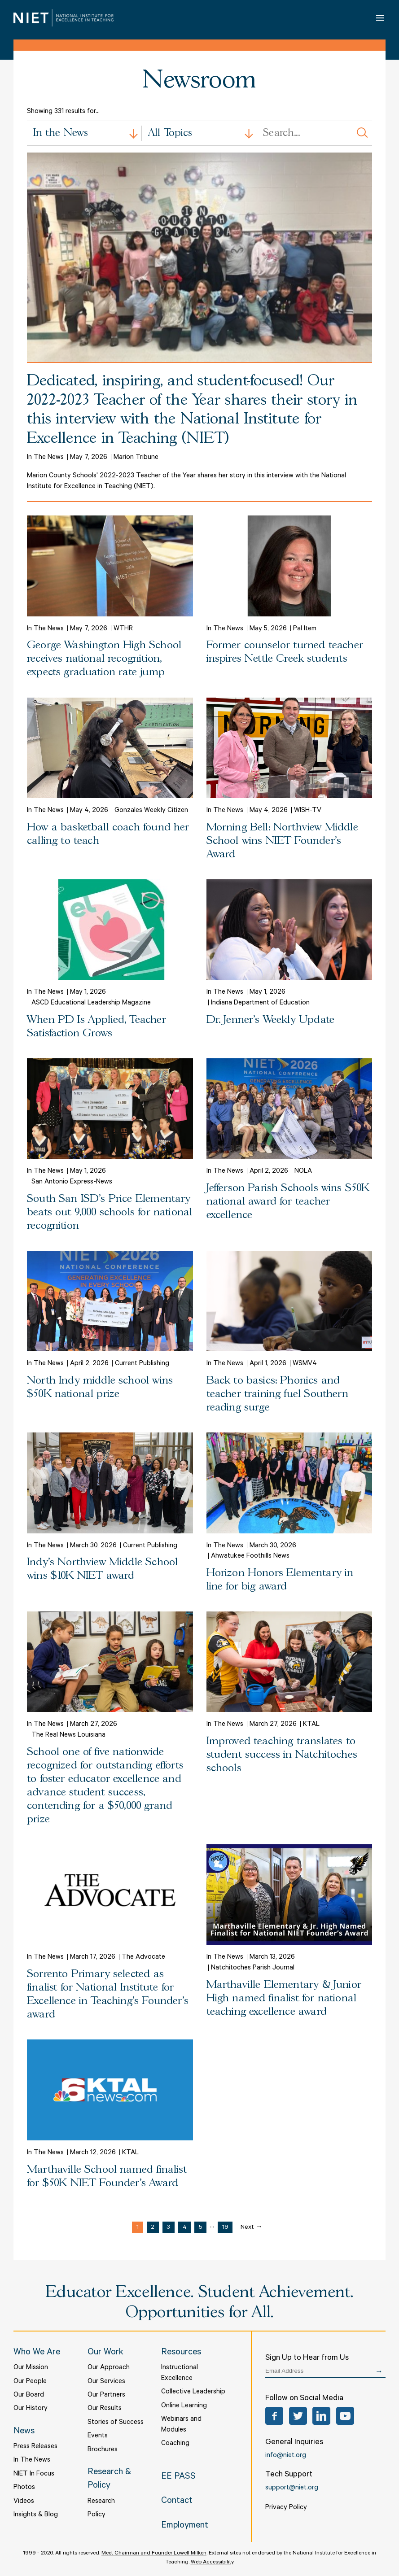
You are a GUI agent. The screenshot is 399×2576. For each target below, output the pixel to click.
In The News (31, 2460)
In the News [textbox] (60, 133)
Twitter (298, 2416)
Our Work (105, 2353)
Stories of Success (116, 2423)
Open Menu (381, 18)
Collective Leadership (193, 2392)
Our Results (105, 2409)
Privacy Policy (286, 2508)
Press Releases (35, 2447)
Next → (252, 2227)
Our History (30, 2409)
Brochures (103, 2450)
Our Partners (106, 2395)
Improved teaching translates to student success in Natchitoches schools (281, 1754)
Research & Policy (109, 2480)
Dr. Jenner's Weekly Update (270, 1020)
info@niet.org (285, 2456)
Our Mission (30, 2368)
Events (98, 2436)
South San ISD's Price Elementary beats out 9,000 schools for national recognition (109, 1212)
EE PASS (178, 2477)
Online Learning (184, 2406)
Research (101, 2502)
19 (225, 2227)
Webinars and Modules (181, 2425)
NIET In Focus (33, 2474)
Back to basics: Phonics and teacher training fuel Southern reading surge (277, 1394)
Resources (181, 2353)
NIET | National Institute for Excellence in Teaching (63, 17)
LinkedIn (321, 2416)
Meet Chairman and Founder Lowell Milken (153, 2553)
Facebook (274, 2416)
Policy (96, 2515)
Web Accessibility (212, 2562)
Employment (184, 2526)
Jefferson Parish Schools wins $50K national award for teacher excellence (288, 1201)
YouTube (345, 2416)
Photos (24, 2488)
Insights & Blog (35, 2515)
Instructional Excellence (179, 2373)
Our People (30, 2382)
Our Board (28, 2395)
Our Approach (109, 2368)
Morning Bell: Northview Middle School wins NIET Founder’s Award (282, 841)
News (24, 2432)
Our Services (106, 2382)
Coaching (175, 2444)
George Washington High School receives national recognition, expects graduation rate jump (104, 658)
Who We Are (36, 2353)
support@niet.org (291, 2488)
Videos (23, 2502)
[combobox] (84, 133)
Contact (177, 2501)
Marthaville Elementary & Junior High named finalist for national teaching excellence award (283, 1998)
